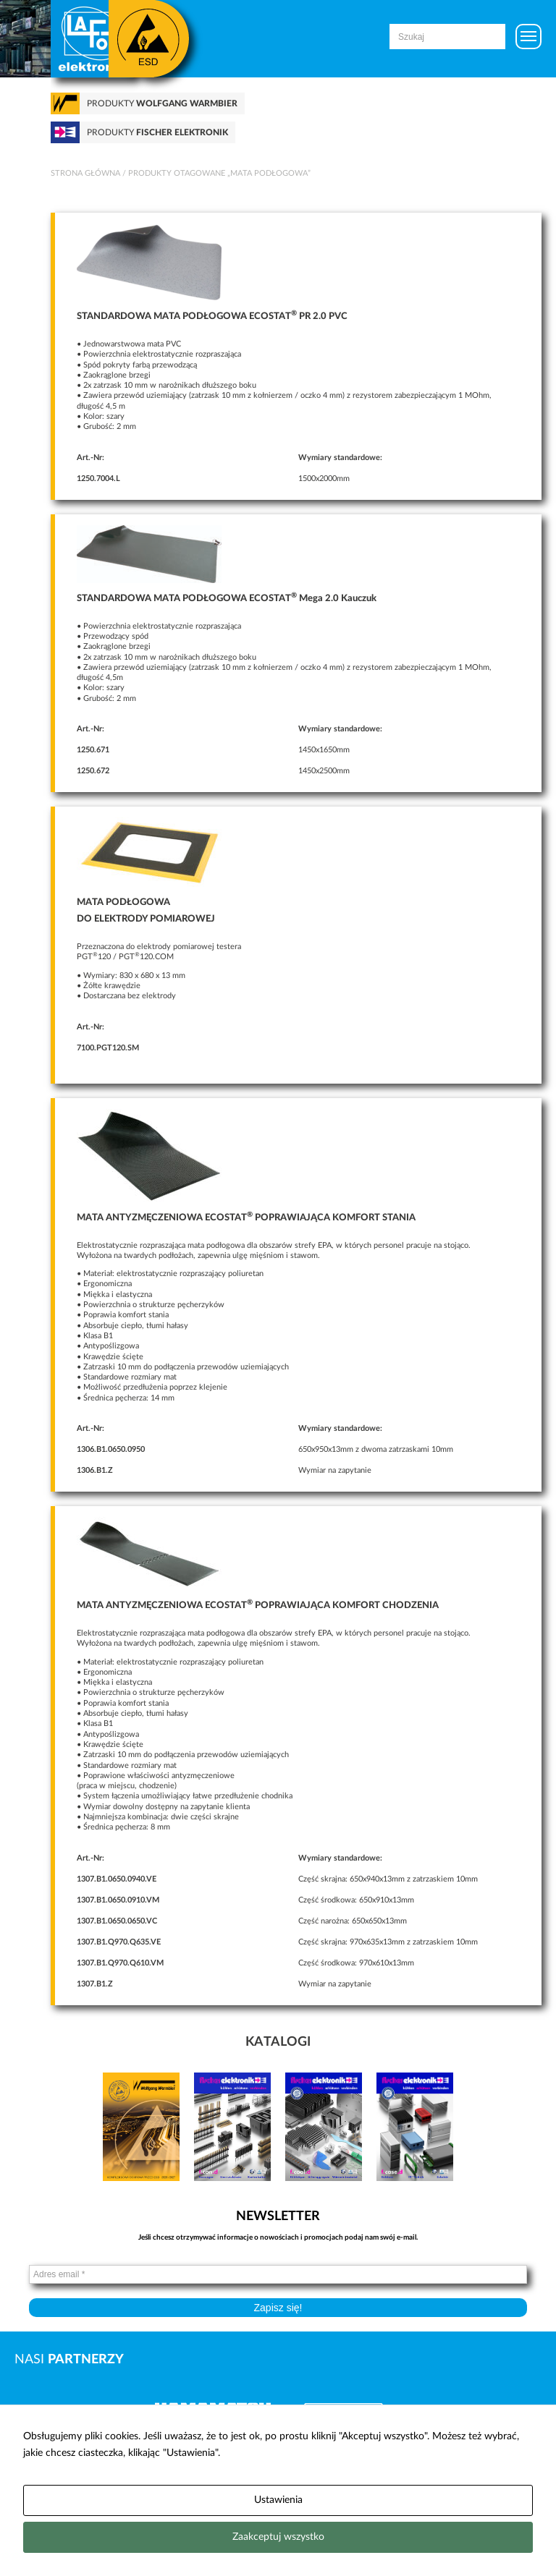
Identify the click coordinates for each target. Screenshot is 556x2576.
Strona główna (85, 173)
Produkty (162, 103)
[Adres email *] (278, 2274)
